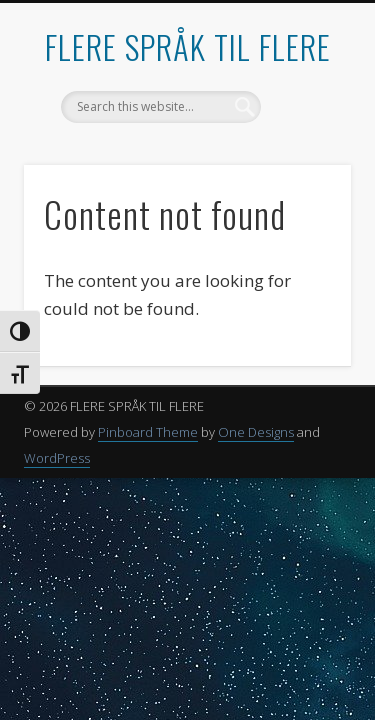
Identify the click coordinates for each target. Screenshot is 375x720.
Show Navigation (303, 179)
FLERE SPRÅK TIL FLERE (188, 46)
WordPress (57, 458)
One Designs (256, 432)
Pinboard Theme (148, 432)
